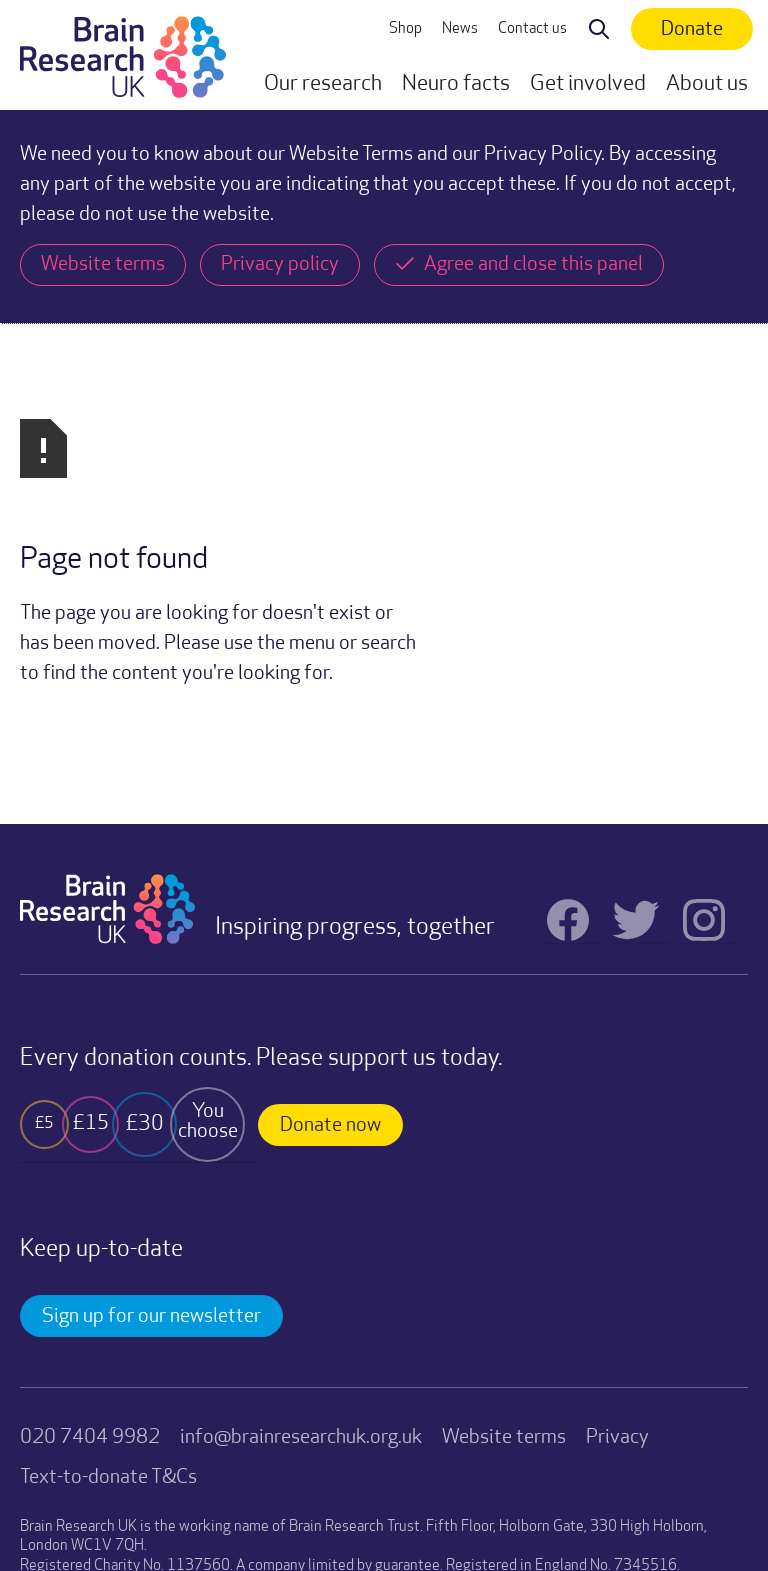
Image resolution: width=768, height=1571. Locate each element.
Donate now (330, 1126)
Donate (692, 30)
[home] (123, 55)
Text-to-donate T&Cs (108, 1478)
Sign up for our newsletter (151, 1317)
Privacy (617, 1438)
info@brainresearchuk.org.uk (301, 1438)
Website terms (504, 1438)
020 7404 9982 (90, 1438)
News (460, 29)
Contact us (532, 29)
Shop (405, 29)
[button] (323, 85)
